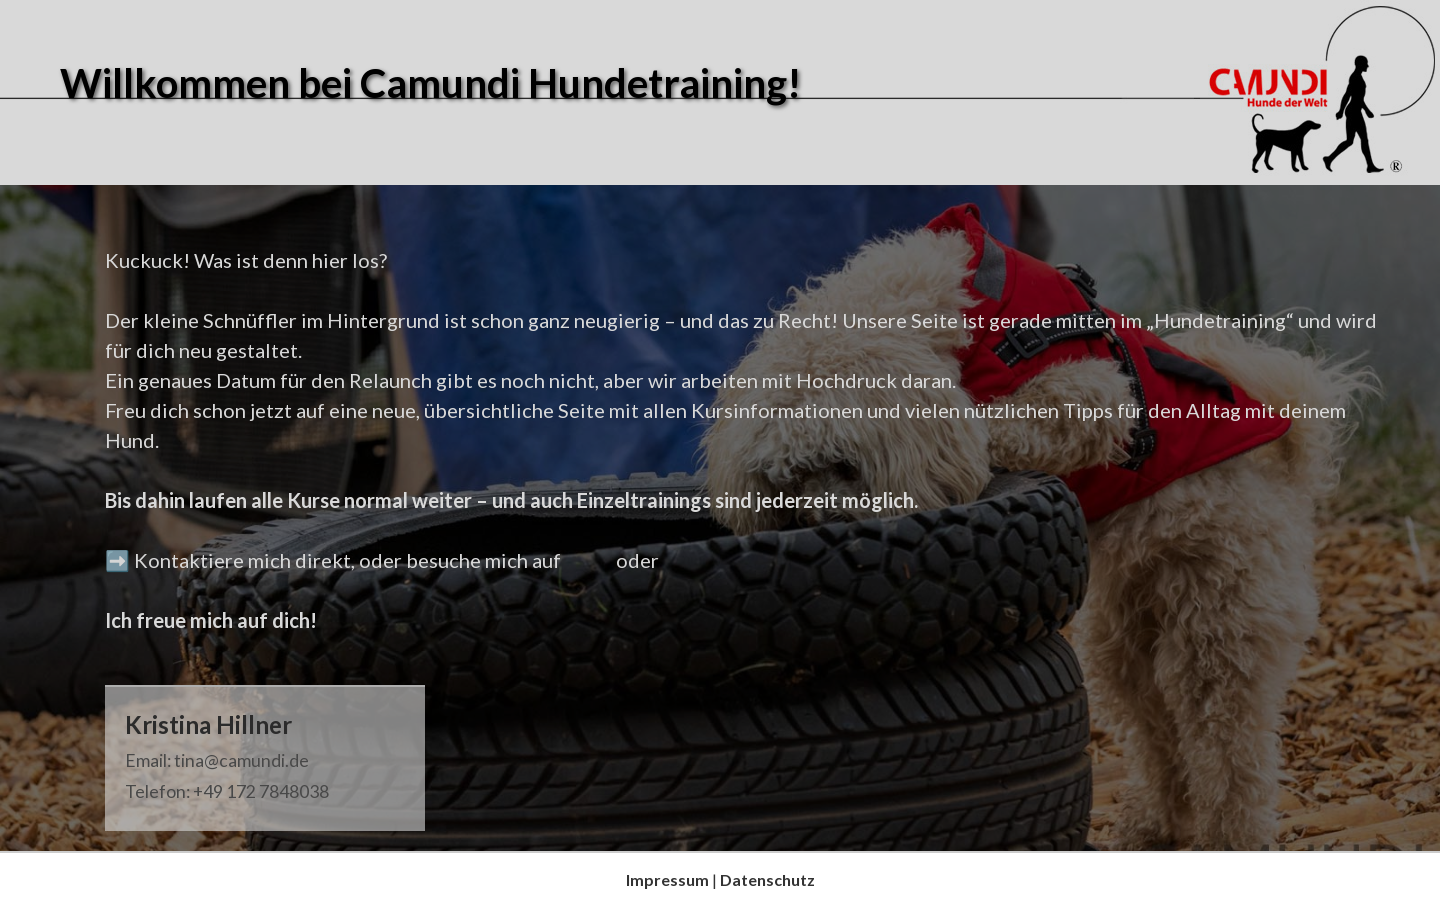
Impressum (667, 879)
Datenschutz (767, 879)
